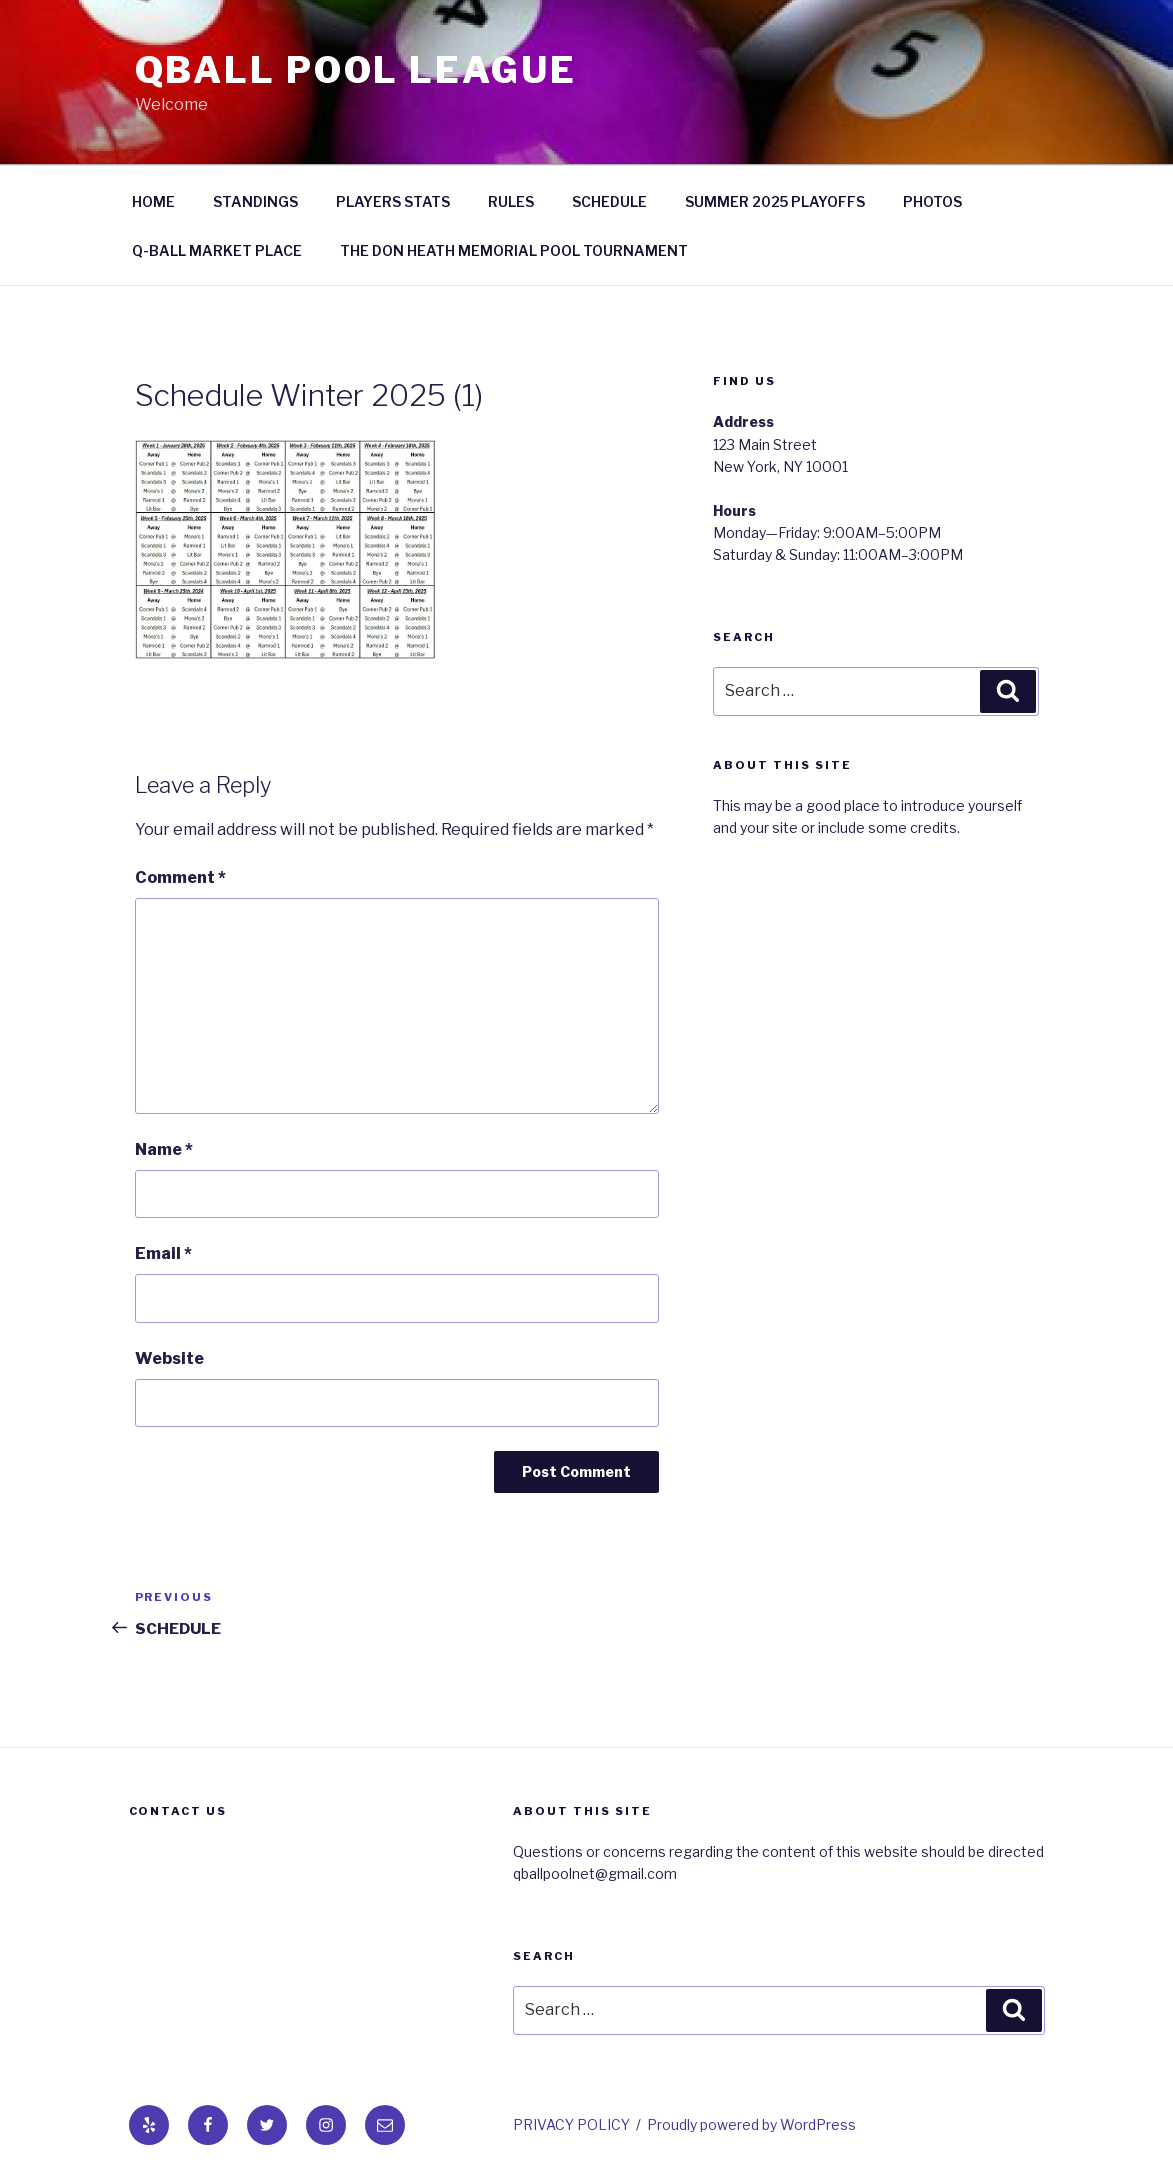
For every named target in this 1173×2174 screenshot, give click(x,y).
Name (164, 1149)
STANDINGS (255, 201)
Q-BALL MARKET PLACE (217, 250)
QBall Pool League (356, 70)
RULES (511, 201)
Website (169, 1358)
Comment (180, 877)
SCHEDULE (609, 201)
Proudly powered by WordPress (751, 2124)
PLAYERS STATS (393, 201)
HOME (153, 201)
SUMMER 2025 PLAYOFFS (775, 201)
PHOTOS (932, 201)
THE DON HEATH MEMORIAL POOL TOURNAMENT (514, 250)
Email (163, 1253)
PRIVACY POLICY (571, 2124)
